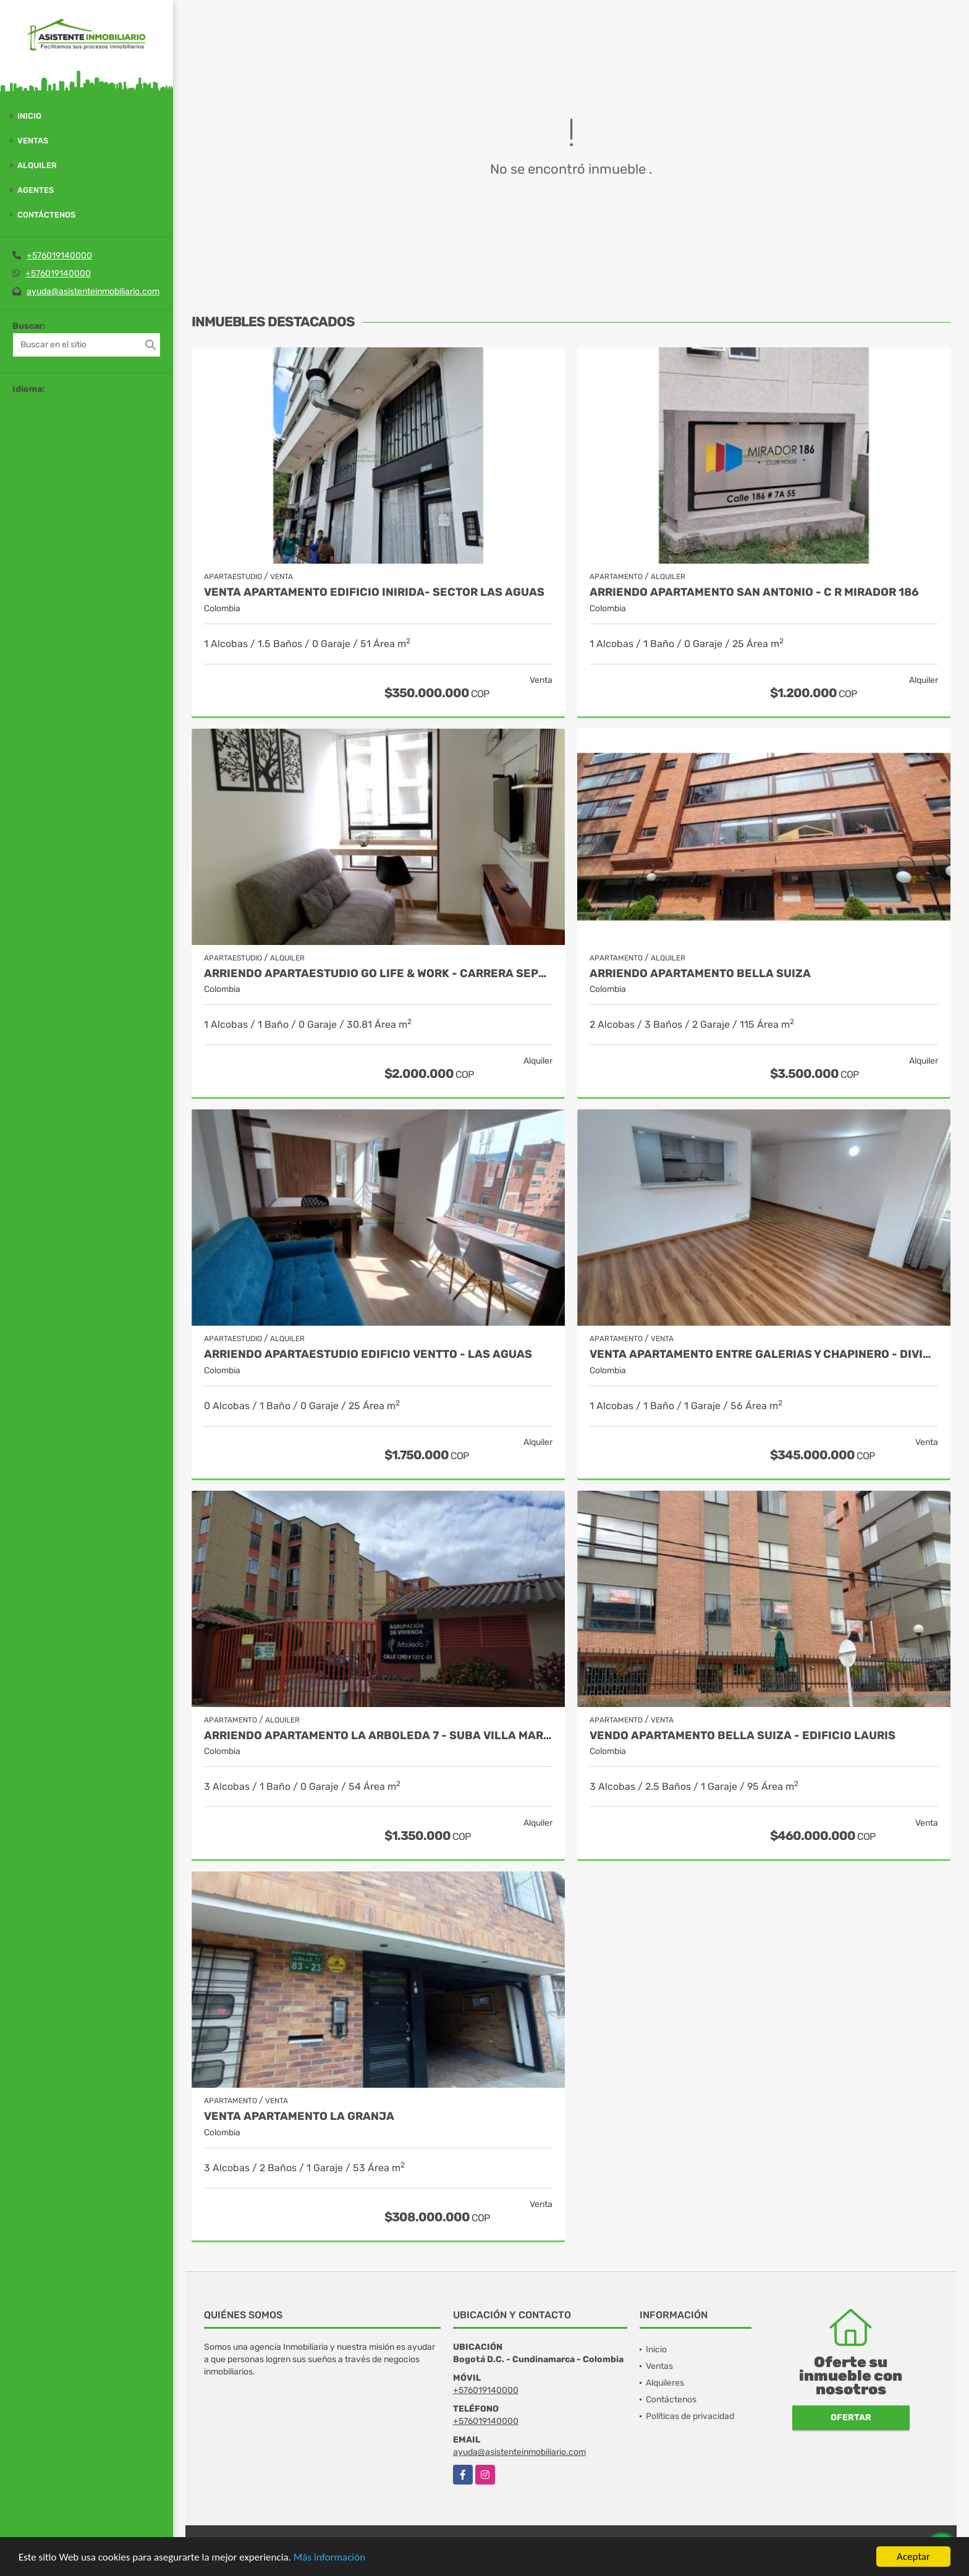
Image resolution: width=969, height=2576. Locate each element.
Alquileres (665, 2383)
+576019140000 (59, 255)
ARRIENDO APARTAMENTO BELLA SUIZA (700, 973)
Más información (329, 2557)
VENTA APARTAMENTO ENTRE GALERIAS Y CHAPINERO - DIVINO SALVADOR (764, 1354)
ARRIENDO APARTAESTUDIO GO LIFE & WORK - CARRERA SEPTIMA (378, 973)
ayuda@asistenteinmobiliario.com (93, 291)
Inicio (29, 116)
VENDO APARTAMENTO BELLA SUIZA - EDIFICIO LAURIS (742, 1735)
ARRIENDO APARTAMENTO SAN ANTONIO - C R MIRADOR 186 (754, 592)
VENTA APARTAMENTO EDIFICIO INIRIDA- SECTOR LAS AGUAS (374, 592)
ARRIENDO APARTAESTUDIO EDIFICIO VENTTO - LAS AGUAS (368, 1354)
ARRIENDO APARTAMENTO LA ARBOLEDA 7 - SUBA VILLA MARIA (378, 1735)
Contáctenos (46, 214)
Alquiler (37, 165)
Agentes (35, 190)
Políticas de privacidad (690, 2416)
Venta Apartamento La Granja (299, 2116)
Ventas (32, 140)
